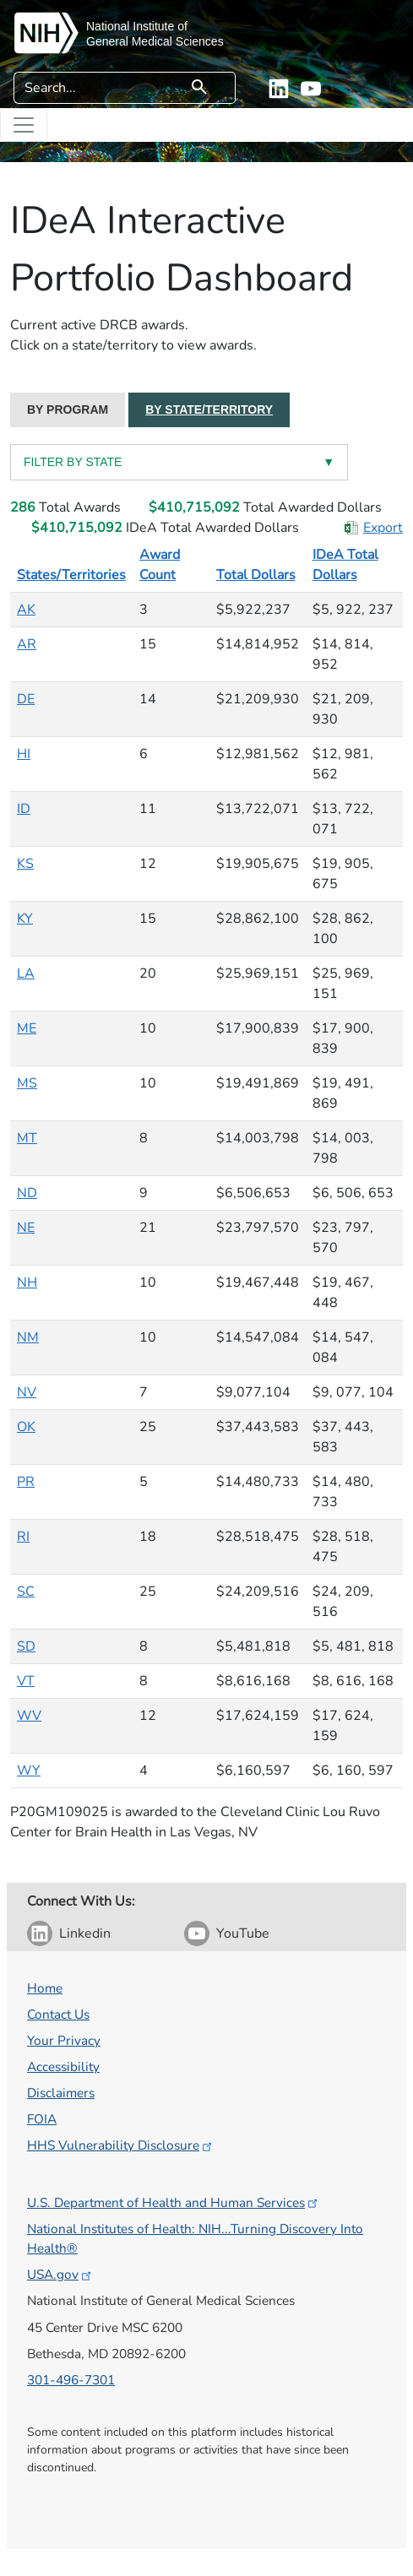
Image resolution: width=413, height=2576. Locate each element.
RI (23, 1536)
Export (383, 527)
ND (27, 1193)
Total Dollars (256, 575)
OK (26, 1427)
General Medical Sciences (155, 41)
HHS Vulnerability (121, 2145)
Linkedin (85, 1933)
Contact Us (58, 2014)
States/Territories (71, 575)
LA (26, 973)
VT (26, 1681)
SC (26, 1591)
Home (44, 1988)
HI (23, 754)
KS (25, 863)
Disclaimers (61, 2092)
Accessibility (63, 2066)
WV (29, 1715)
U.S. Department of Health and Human (173, 2202)
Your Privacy (64, 2040)
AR (26, 644)
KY (25, 918)
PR (26, 1481)
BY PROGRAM (67, 409)
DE (26, 699)
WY (29, 1770)
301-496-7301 (71, 2380)
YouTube (242, 1933)
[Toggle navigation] (23, 125)
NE (26, 1227)
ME (26, 1028)
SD (26, 1646)
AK (26, 609)
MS (27, 1083)
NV (26, 1392)
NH (27, 1282)
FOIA (42, 2119)
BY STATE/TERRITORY (209, 409)
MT (27, 1138)
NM (28, 1337)
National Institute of (136, 26)
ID (23, 809)
